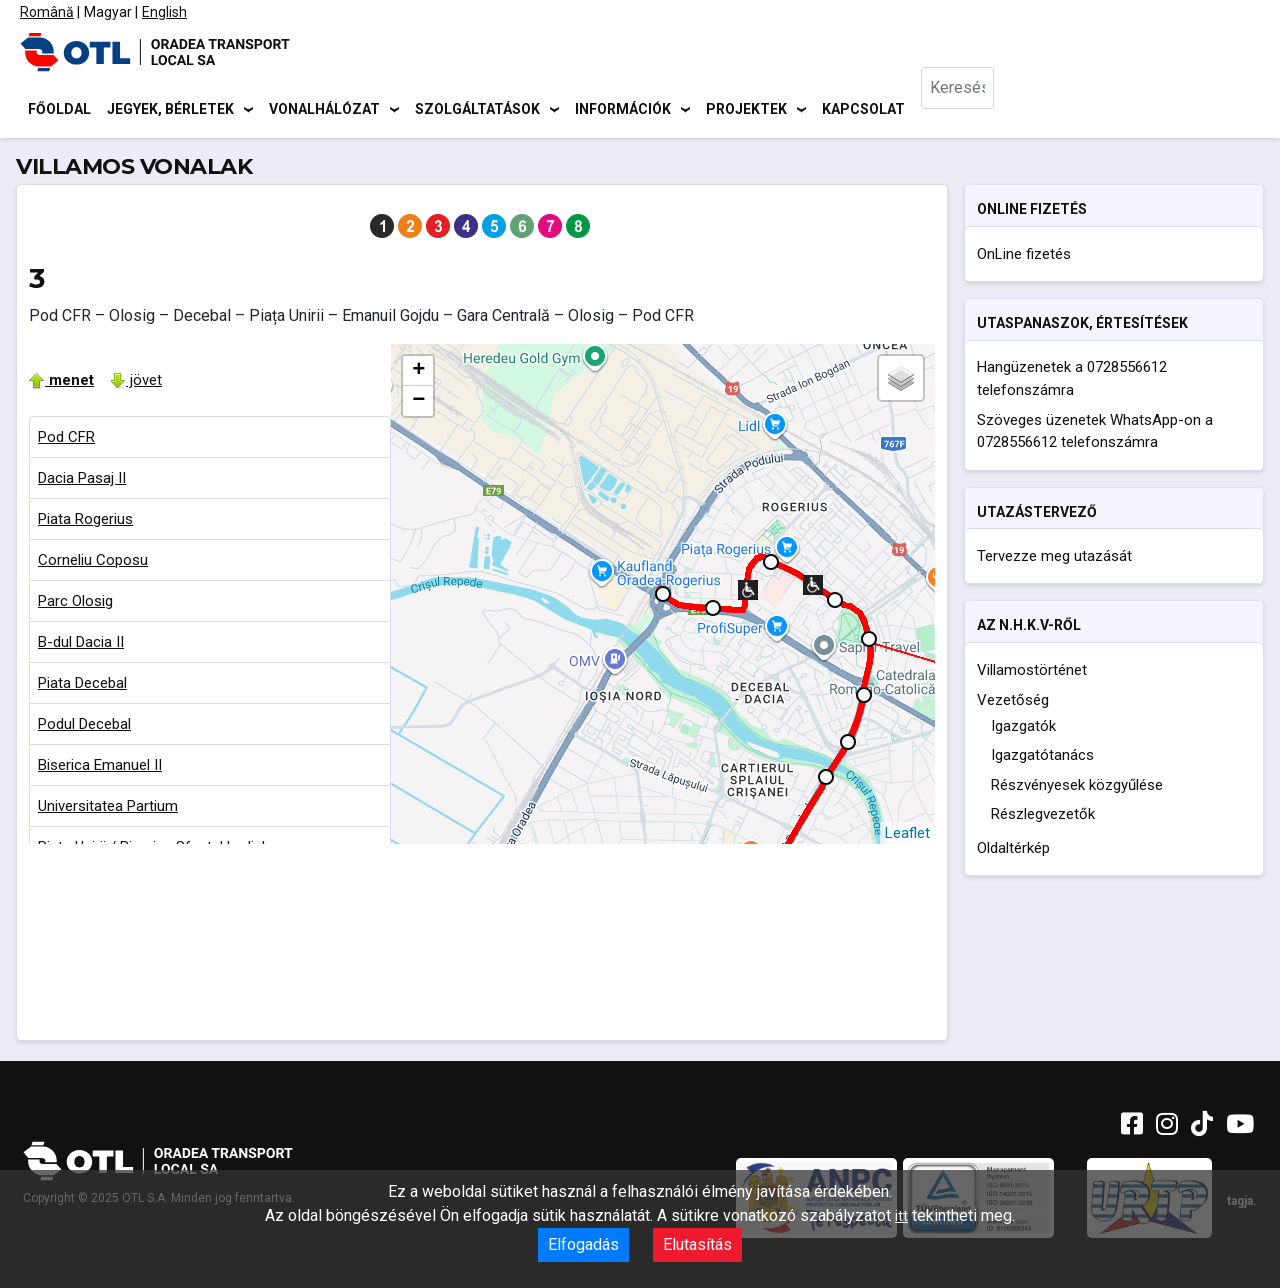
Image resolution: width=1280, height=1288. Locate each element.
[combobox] (971, 110)
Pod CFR (66, 440)
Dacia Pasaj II (82, 481)
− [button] (418, 404)
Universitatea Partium (108, 809)
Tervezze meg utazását (1054, 559)
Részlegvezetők (1043, 818)
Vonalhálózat (324, 110)
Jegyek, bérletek (170, 110)
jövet (136, 383)
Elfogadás (583, 1244)
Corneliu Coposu (93, 563)
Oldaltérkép (1013, 851)
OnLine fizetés (1024, 257)
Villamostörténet (1032, 673)
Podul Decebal (84, 727)
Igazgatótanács (1042, 759)
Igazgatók (1023, 729)
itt (901, 1216)
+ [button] (418, 374)
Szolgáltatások (477, 110)
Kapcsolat (863, 110)
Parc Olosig (75, 604)
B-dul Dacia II (81, 645)
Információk (623, 110)
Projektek (746, 110)
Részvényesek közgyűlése (1077, 788)
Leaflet (907, 836)
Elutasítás (697, 1244)
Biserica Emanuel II (100, 768)
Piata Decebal (82, 686)
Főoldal (59, 110)
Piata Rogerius (85, 522)
